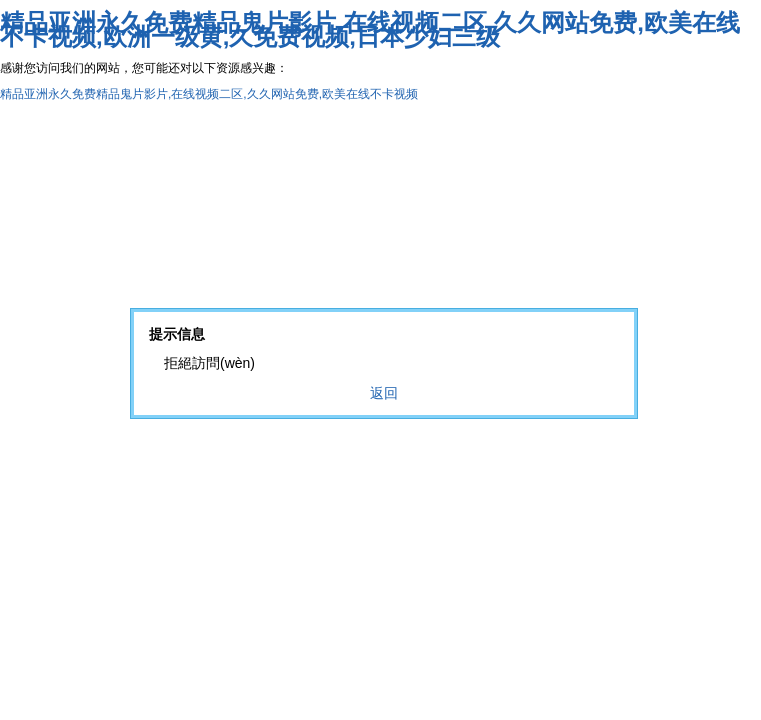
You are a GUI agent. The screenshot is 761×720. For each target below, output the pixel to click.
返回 (384, 393)
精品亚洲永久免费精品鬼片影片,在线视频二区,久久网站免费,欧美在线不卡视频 (209, 94)
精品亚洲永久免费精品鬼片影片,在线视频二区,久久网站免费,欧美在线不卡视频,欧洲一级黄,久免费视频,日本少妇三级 (370, 29)
